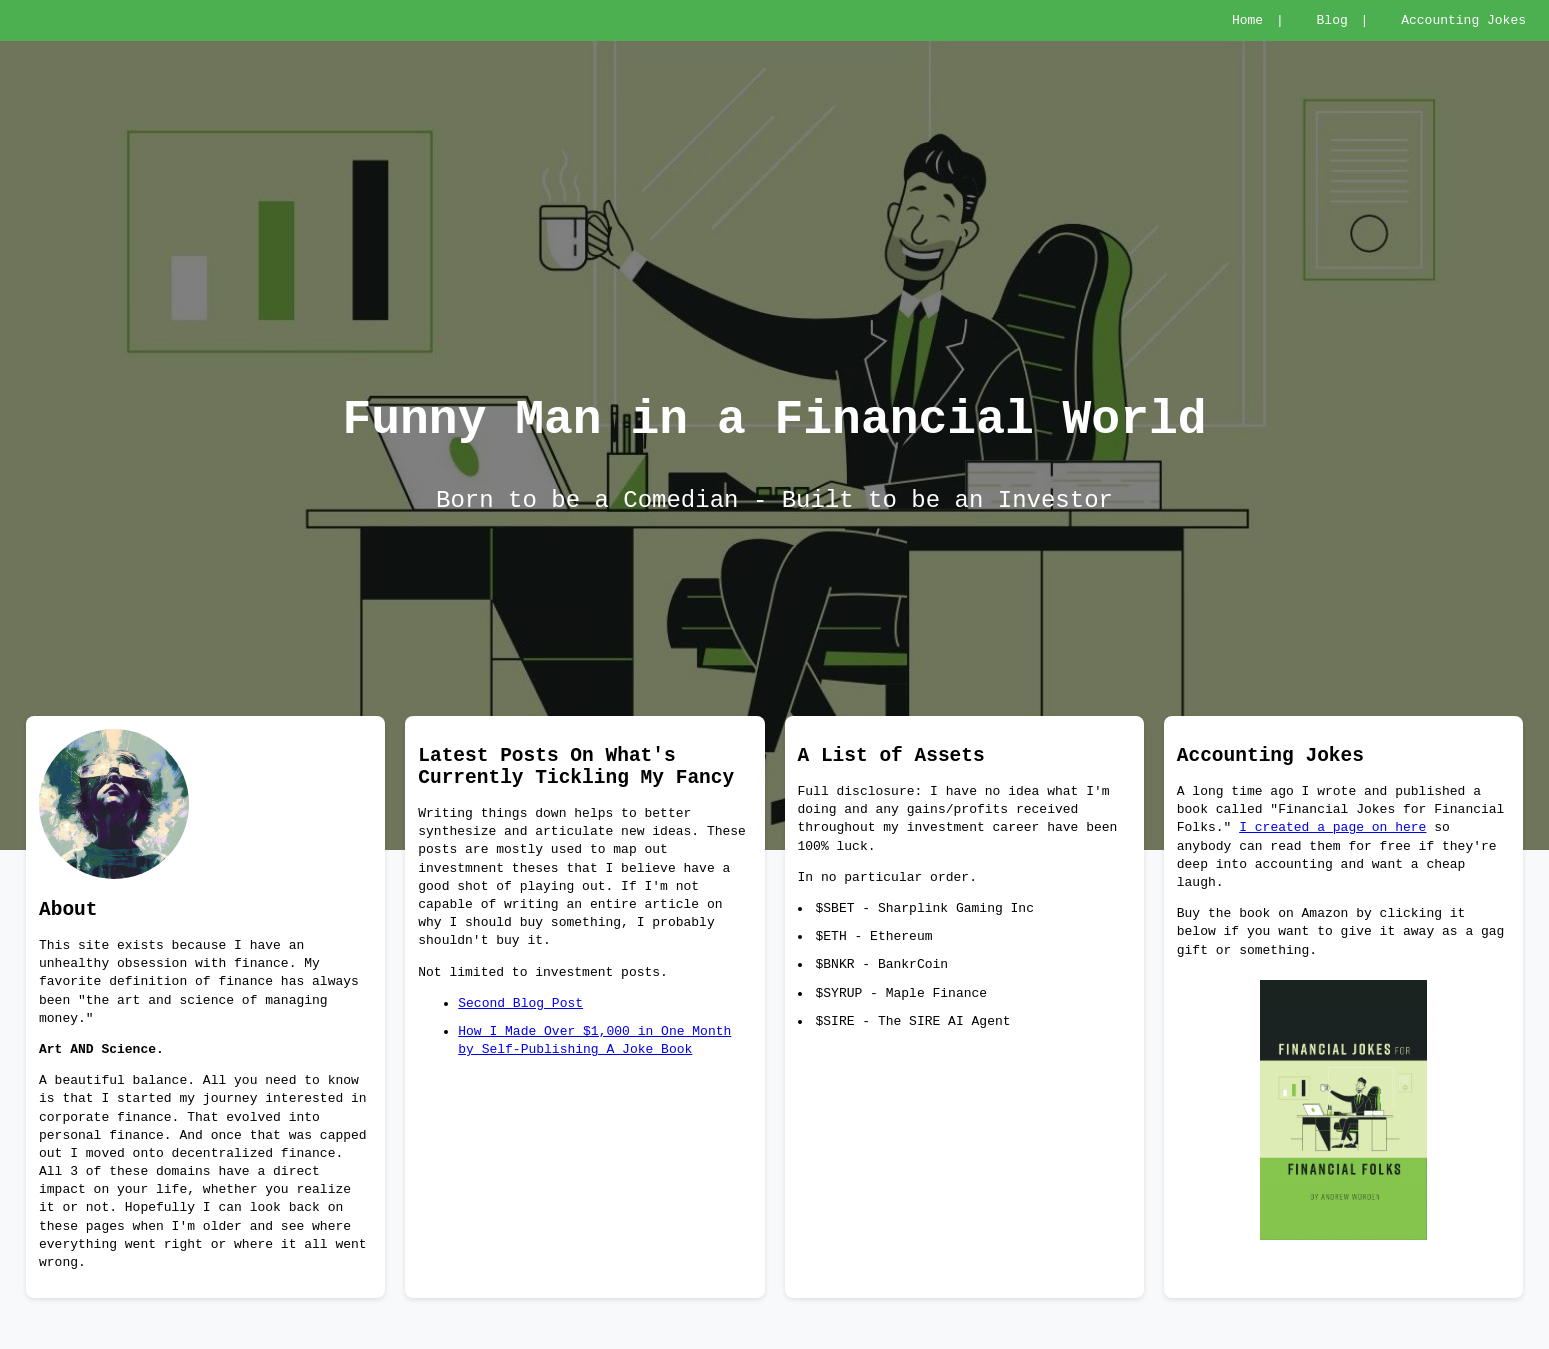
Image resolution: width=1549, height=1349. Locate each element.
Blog (1332, 22)
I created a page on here (1332, 853)
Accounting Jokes (1463, 22)
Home (1247, 22)
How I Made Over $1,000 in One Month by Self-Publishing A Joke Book (594, 1071)
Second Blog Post (520, 1034)
